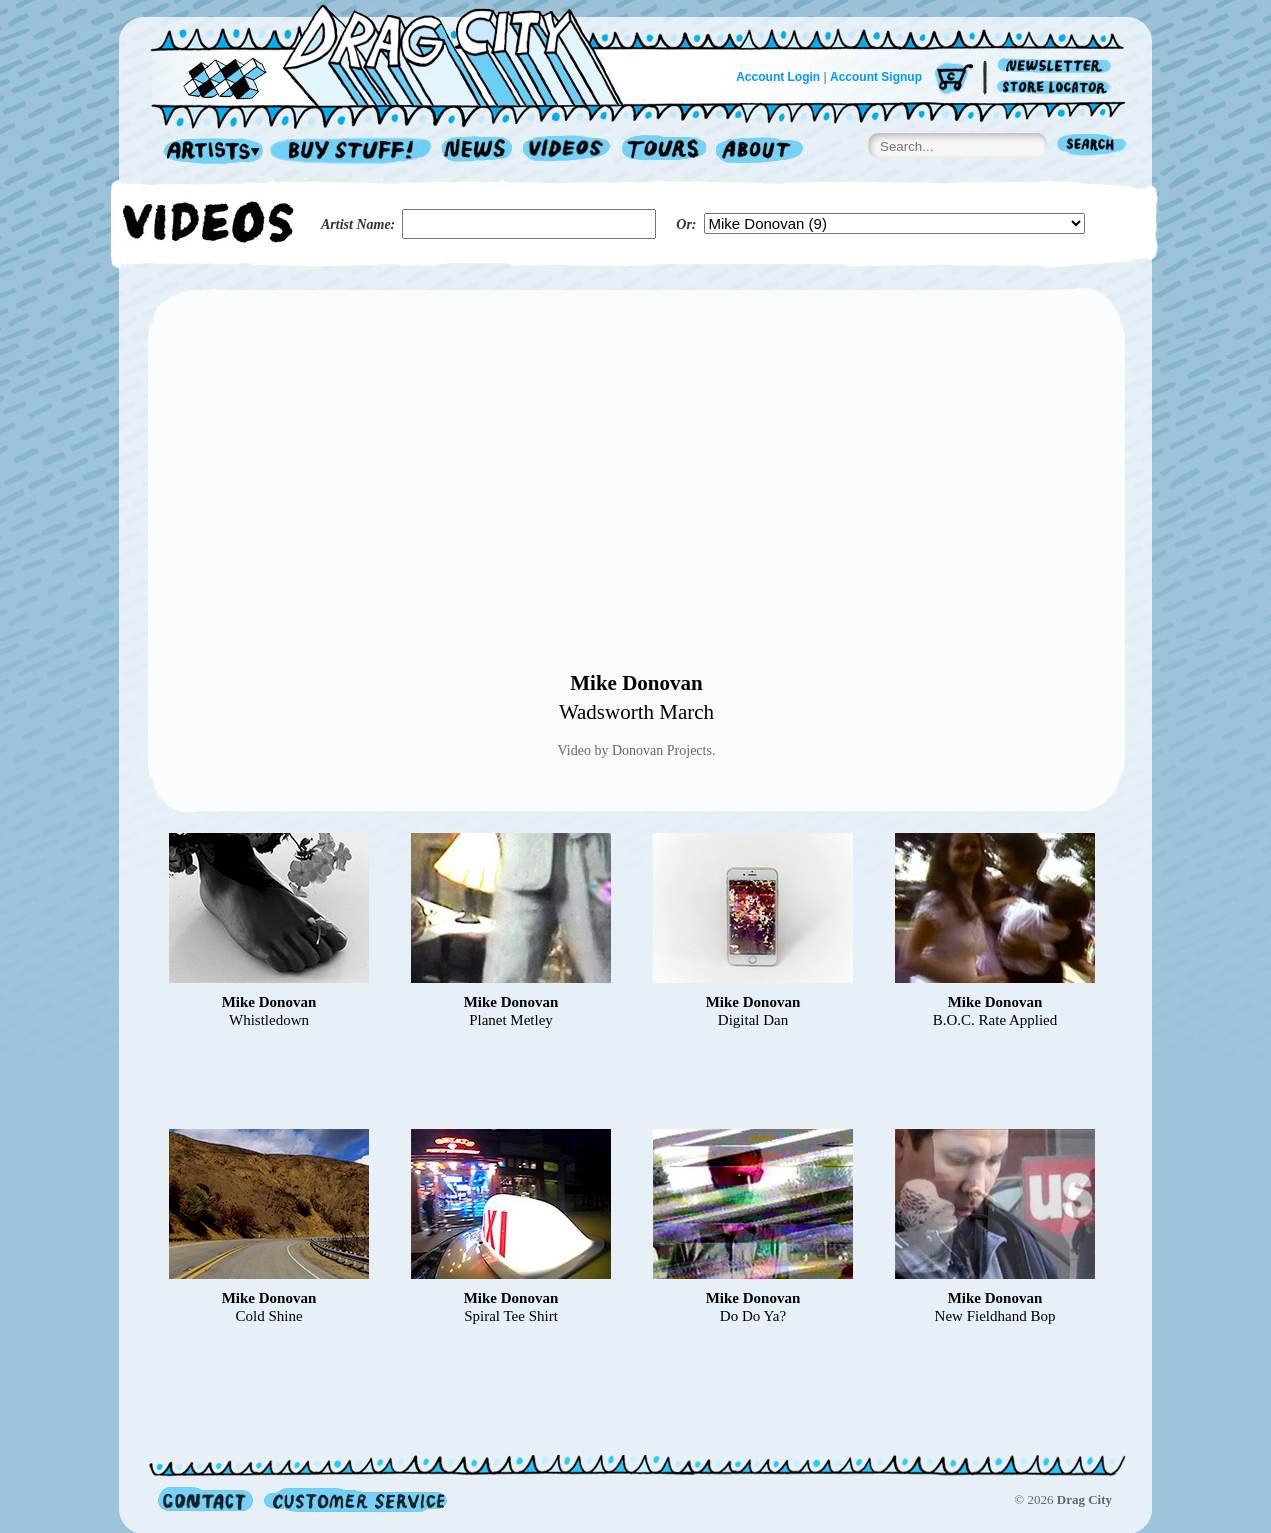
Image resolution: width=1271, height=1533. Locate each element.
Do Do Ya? (753, 1316)
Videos (567, 151)
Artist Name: (358, 224)
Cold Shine (268, 1316)
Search (1092, 146)
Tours (664, 151)
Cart (954, 79)
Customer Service (354, 1499)
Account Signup (876, 77)
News (478, 151)
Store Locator (1057, 87)
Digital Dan (753, 1020)
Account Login (778, 77)
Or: (686, 224)
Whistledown (269, 1020)
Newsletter (1057, 66)
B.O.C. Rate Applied (995, 1020)
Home (399, 54)
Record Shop (353, 151)
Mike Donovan (636, 683)
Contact (205, 1499)
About (759, 151)
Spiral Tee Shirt (511, 1316)
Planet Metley (511, 1020)
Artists (208, 151)
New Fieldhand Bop (995, 1316)
